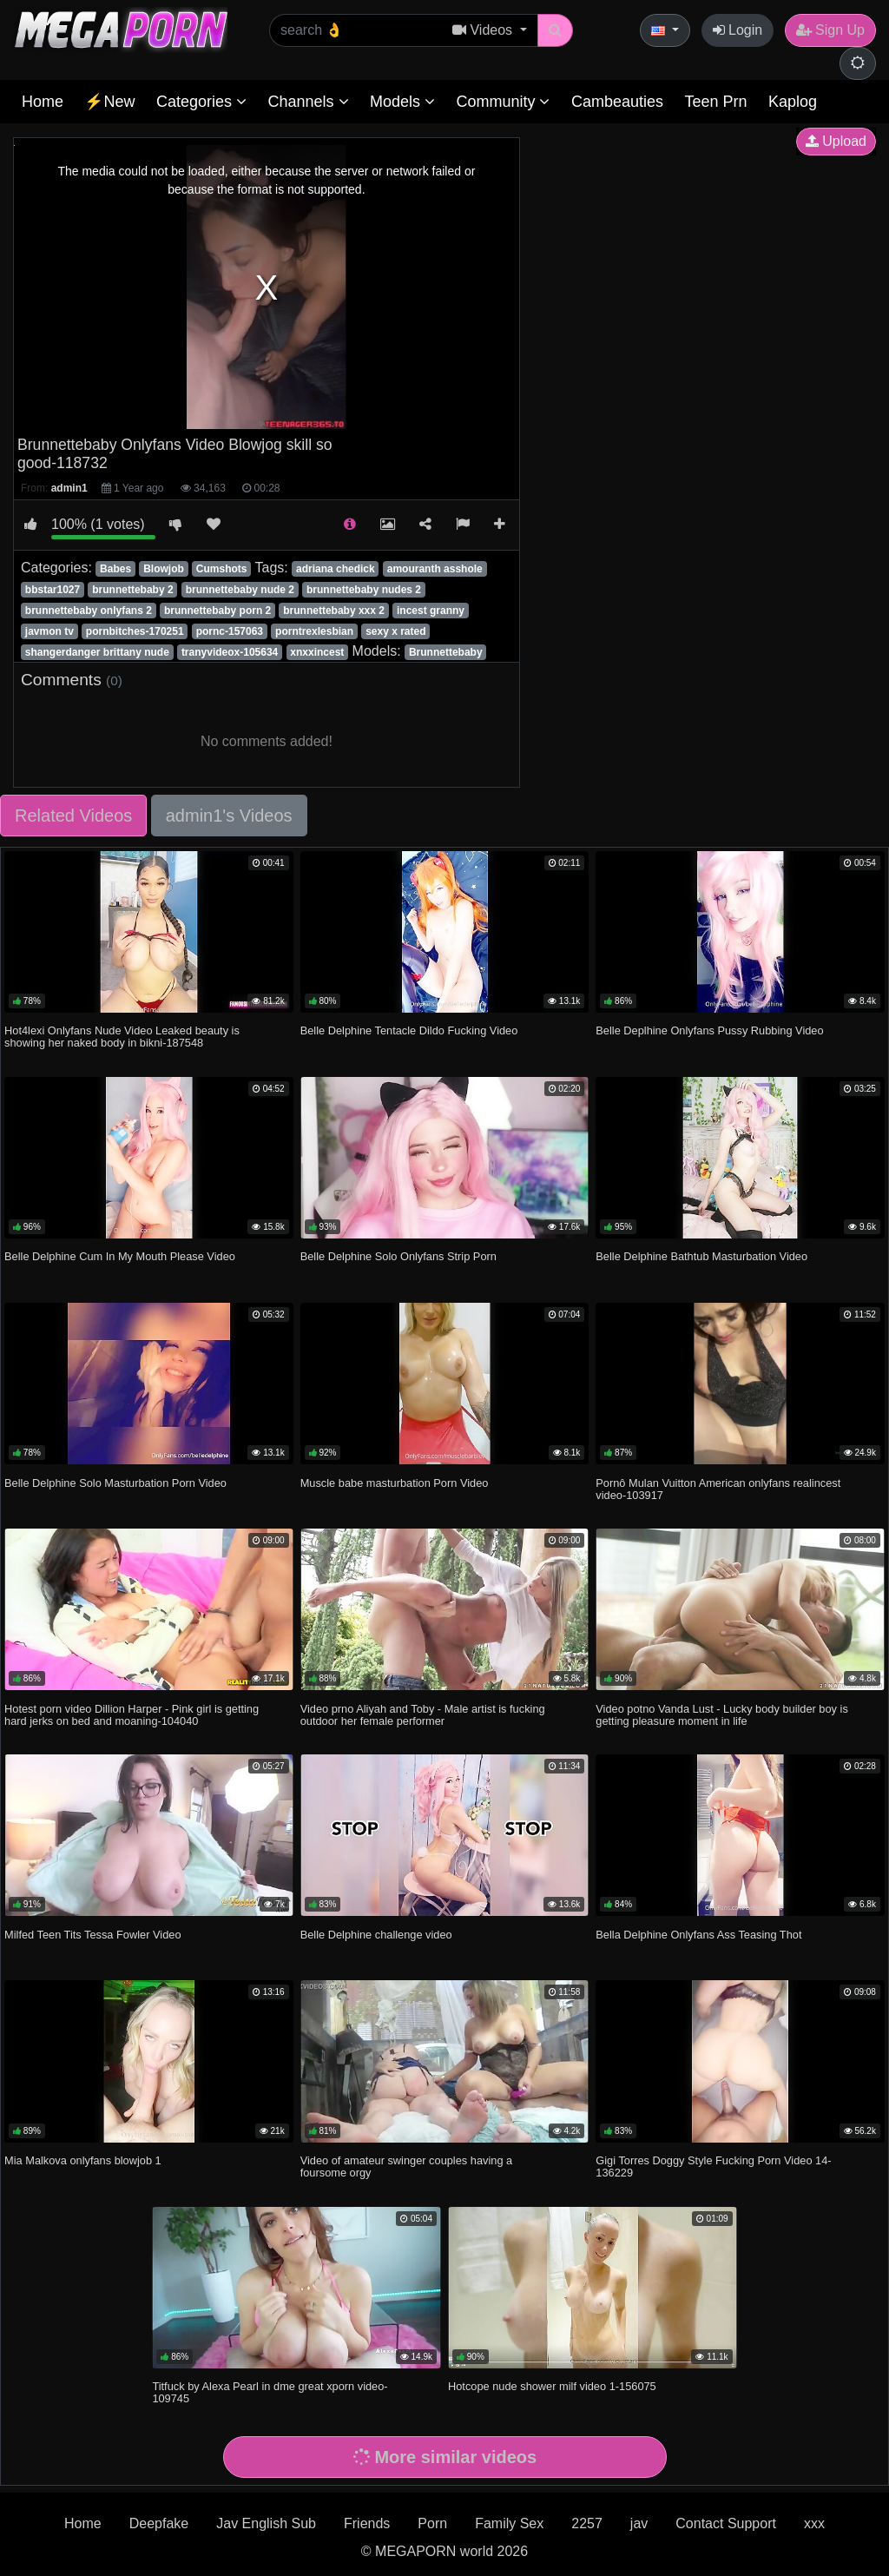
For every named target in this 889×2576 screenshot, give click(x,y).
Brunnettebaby (446, 652)
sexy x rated (395, 631)
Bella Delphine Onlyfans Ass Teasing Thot (698, 1934)
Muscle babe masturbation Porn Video (394, 1482)
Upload (836, 141)
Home (42, 101)
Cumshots (221, 569)
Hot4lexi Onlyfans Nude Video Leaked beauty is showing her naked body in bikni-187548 (122, 1036)
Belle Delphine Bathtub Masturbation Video (701, 1256)
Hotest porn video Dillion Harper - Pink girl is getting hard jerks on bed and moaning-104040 (131, 1714)
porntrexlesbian (314, 631)
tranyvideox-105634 (229, 652)
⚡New (109, 101)
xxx (814, 2523)
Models (402, 101)
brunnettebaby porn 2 (217, 610)
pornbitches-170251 (135, 631)
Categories (201, 101)
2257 (587, 2523)
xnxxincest (317, 652)
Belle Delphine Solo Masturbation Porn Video (115, 1482)
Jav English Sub (266, 2523)
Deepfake (159, 2523)
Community (503, 101)
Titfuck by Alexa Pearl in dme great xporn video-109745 (269, 2392)
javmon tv (49, 631)
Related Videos (73, 815)
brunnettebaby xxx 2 (334, 610)
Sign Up (830, 30)
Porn (432, 2523)
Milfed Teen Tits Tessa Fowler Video (92, 1934)
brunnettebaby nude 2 (240, 590)
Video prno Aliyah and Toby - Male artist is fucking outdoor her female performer (422, 1714)
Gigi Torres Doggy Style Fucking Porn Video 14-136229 (713, 2166)
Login (738, 30)
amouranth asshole (435, 569)
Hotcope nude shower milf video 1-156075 (552, 2386)
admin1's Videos (229, 815)
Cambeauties (617, 101)
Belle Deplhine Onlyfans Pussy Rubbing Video (709, 1030)
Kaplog (792, 101)
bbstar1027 (52, 590)
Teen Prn (715, 101)
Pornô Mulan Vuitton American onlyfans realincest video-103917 (718, 1489)
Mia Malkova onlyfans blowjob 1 (82, 2160)
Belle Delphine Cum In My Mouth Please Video (119, 1256)
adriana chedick (335, 569)
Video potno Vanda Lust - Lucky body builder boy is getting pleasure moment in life (722, 1714)
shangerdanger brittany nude (97, 652)
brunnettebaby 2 (132, 590)
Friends (367, 2523)
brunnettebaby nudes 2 (363, 590)
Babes (115, 569)
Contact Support (725, 2523)
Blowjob (163, 569)
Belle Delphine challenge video (376, 1934)
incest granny (430, 610)
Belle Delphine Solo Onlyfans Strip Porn (398, 1256)
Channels (307, 101)
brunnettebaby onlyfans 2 (88, 610)
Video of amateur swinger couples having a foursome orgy (406, 2166)
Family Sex (509, 2523)
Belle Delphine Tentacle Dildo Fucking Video (409, 1030)
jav (639, 2523)
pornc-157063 (229, 631)
